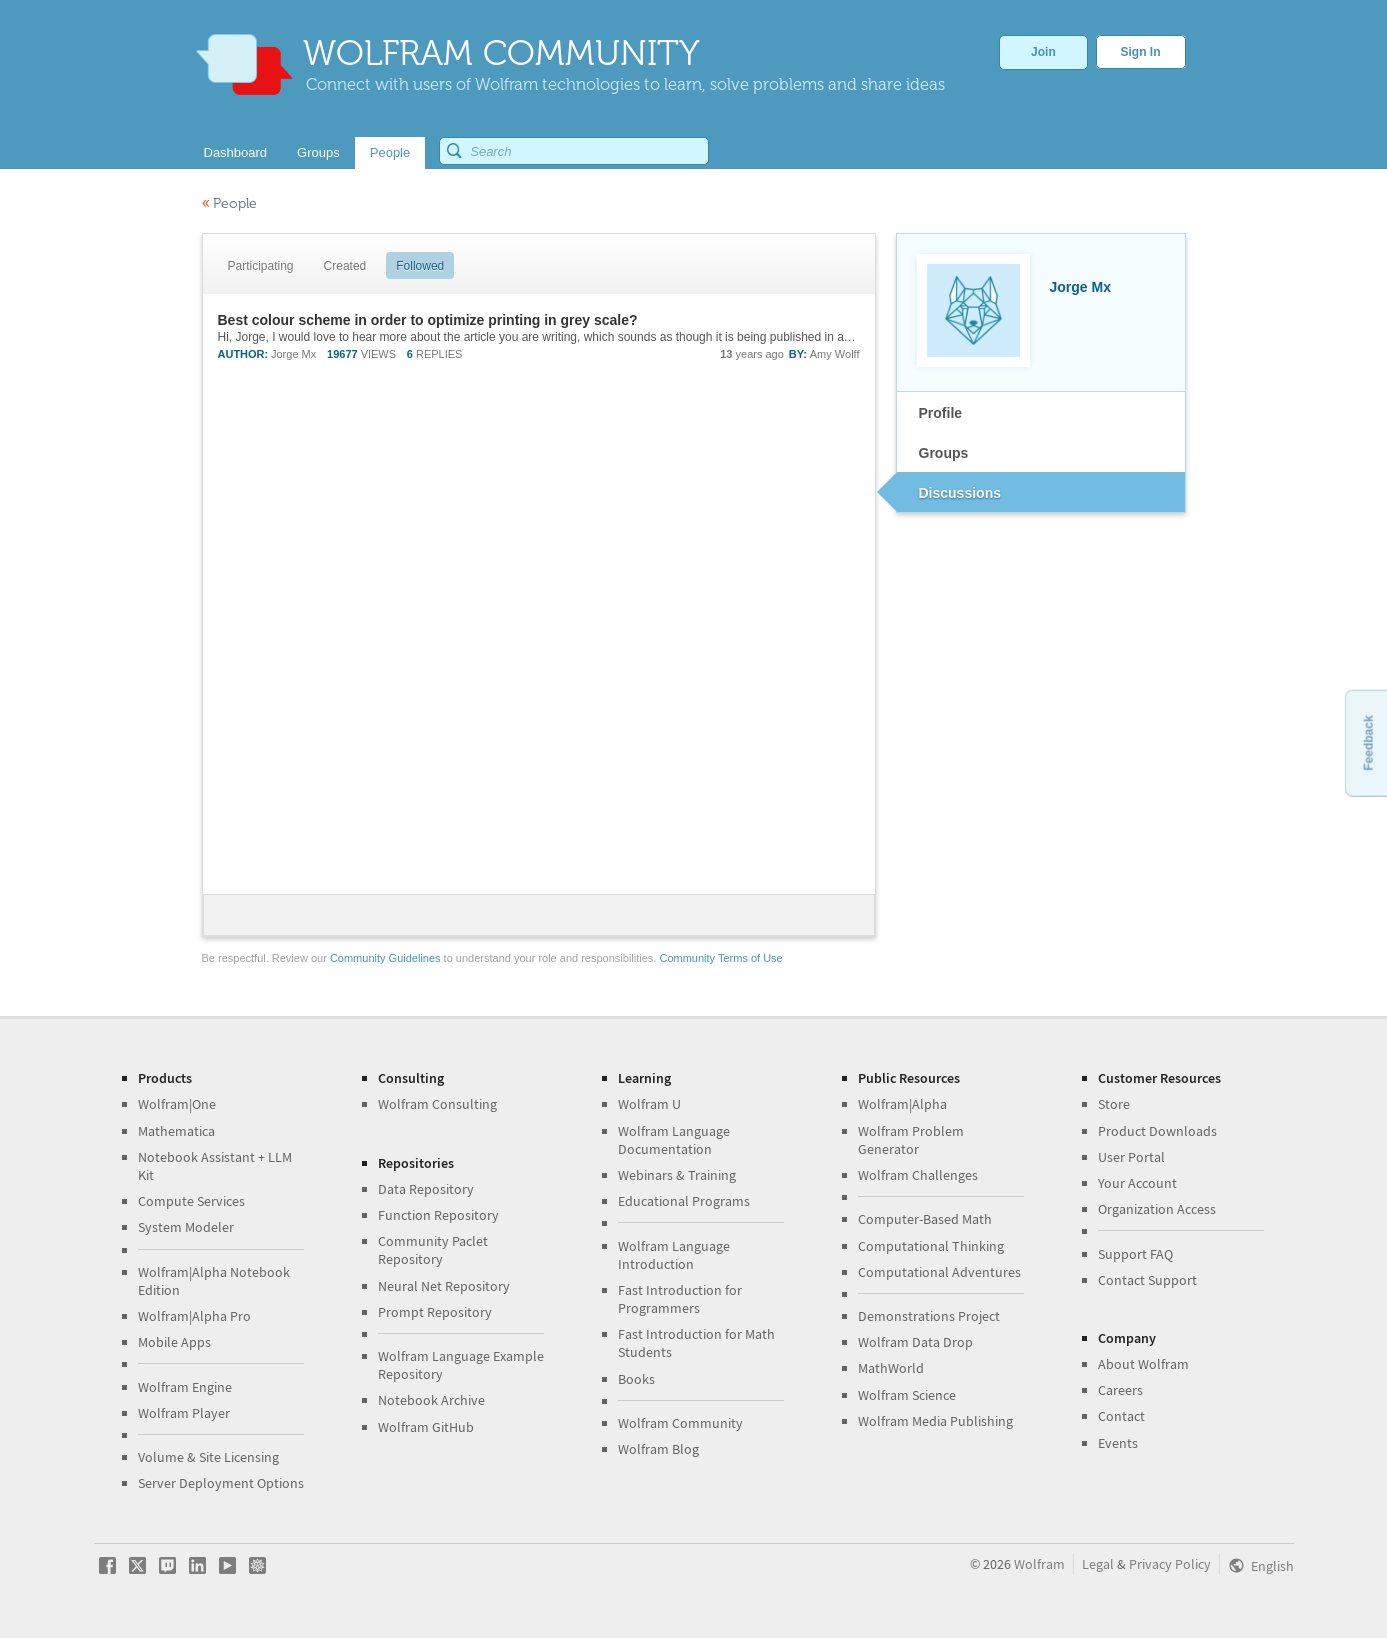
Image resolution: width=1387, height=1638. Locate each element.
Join (1043, 52)
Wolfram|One (177, 1104)
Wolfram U (649, 1104)
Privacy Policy (1170, 1564)
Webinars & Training (677, 1175)
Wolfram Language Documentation (674, 1140)
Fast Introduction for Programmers (680, 1299)
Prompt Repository (435, 1312)
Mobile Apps (174, 1342)
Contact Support (1147, 1280)
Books (636, 1379)
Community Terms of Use (720, 958)
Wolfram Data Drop (915, 1342)
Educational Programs (684, 1201)
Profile (941, 413)
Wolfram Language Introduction (674, 1255)
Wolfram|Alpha (902, 1104)
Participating (261, 266)
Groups (944, 453)
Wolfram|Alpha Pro (194, 1316)
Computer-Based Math (925, 1219)
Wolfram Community (680, 1423)
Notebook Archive (431, 1400)
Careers (1120, 1390)
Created (345, 266)
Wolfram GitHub (426, 1427)
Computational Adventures (939, 1272)
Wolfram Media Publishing (935, 1421)
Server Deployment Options (221, 1483)
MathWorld (891, 1368)
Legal (1098, 1564)
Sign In (1141, 52)
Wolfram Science (907, 1395)
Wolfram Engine (185, 1387)
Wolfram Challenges (918, 1175)
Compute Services (191, 1201)
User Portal (1131, 1157)
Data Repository (426, 1189)
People (229, 203)
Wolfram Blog (658, 1449)
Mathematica (176, 1131)
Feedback (1368, 742)
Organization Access (1157, 1209)
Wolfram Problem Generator (911, 1140)
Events (1118, 1443)
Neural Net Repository (444, 1286)
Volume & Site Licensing (208, 1457)
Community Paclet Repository (433, 1250)
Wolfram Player (184, 1413)
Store (1114, 1104)
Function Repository (438, 1215)
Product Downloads (1157, 1131)
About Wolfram (1143, 1364)
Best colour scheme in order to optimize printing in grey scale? (428, 320)
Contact (1121, 1416)
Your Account (1137, 1183)
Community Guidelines (385, 958)
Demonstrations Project (929, 1316)
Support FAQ (1135, 1254)
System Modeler (186, 1227)
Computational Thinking (931, 1246)
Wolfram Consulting (437, 1104)
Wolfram (1039, 1564)
